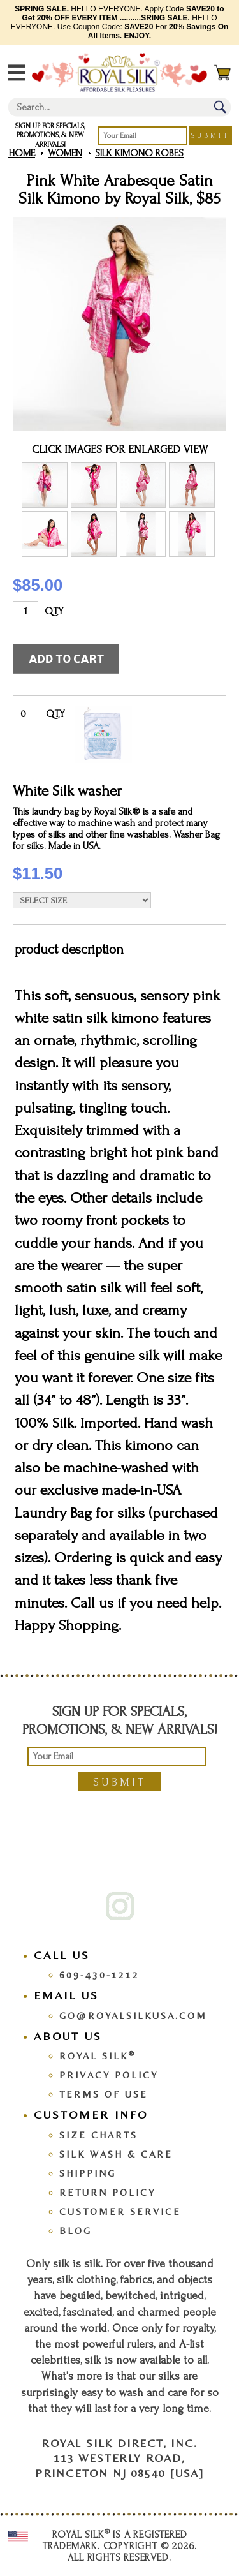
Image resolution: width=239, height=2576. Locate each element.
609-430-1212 (99, 1974)
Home (21, 153)
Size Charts (98, 2134)
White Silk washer (67, 790)
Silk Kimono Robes (139, 153)
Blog (75, 2230)
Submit (210, 135)
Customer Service (120, 2211)
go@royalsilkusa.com (133, 2015)
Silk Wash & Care (116, 2154)
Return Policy (107, 2192)
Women (65, 153)
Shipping (87, 2173)
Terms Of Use (103, 2094)
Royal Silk (97, 2055)
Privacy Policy (108, 2074)
